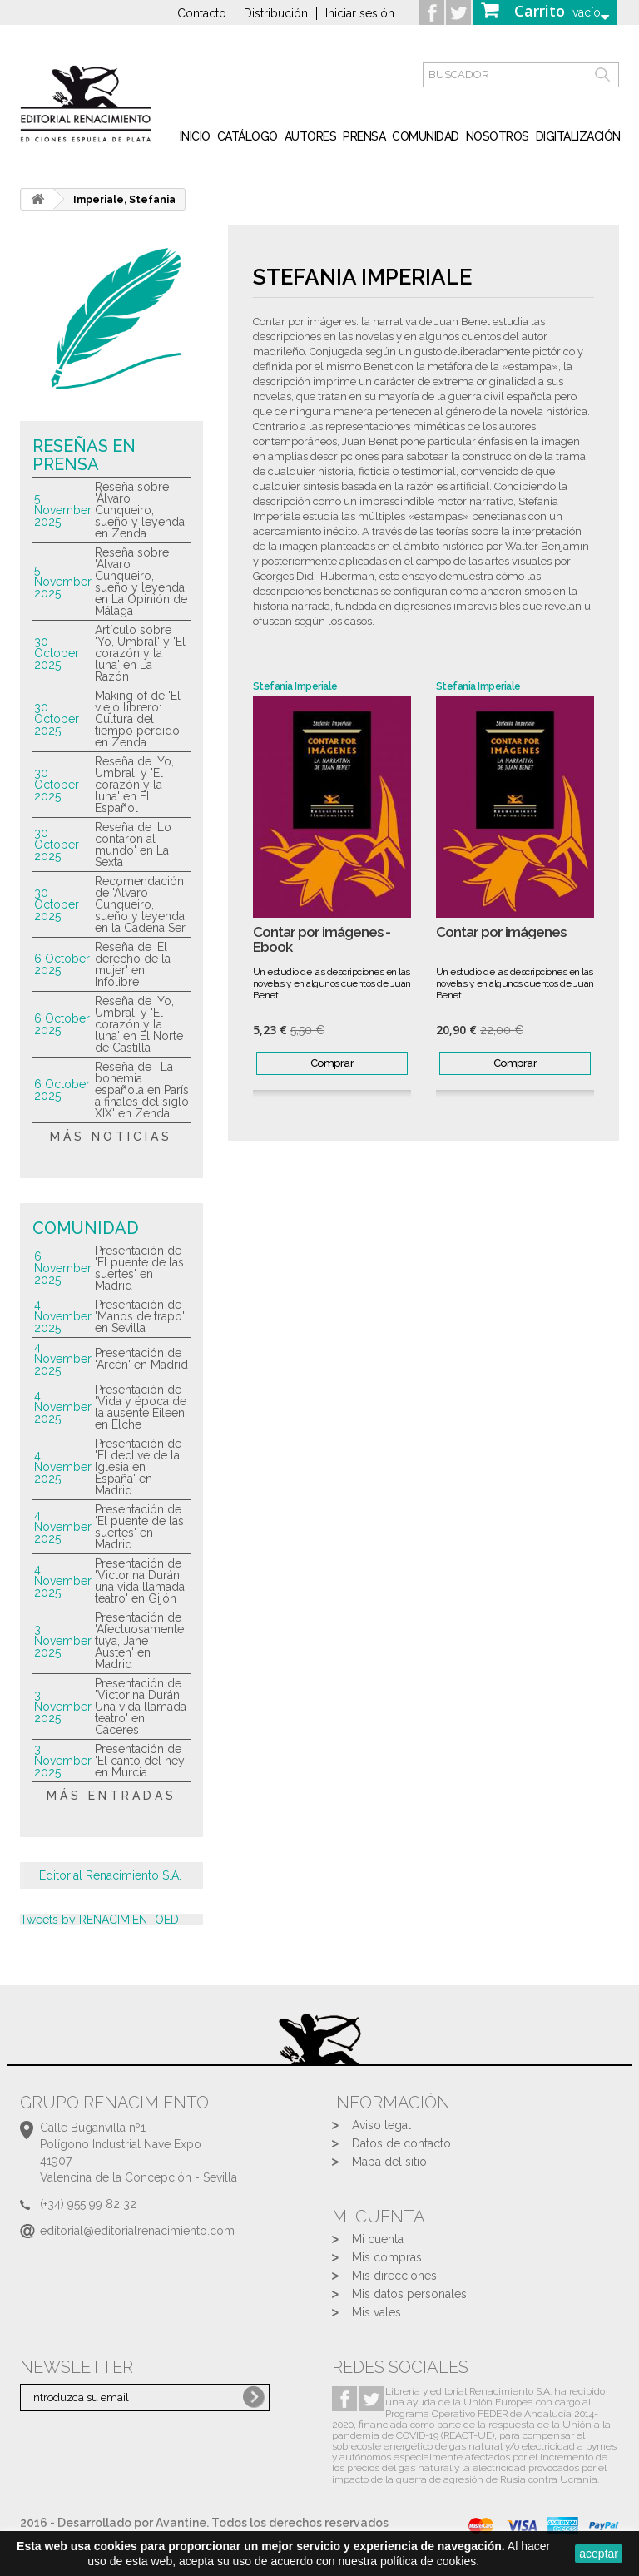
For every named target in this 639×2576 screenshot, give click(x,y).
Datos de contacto (401, 2143)
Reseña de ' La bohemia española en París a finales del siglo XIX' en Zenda (142, 1090)
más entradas (111, 1795)
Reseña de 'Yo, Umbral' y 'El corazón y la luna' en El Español (134, 785)
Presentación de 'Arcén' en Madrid (141, 1358)
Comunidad (425, 136)
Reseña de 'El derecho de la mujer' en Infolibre (133, 964)
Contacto (201, 13)
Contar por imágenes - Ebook (321, 939)
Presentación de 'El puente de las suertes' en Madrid (139, 1268)
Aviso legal (381, 2125)
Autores (311, 136)
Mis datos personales (409, 2294)
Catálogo (247, 136)
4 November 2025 (63, 1316)
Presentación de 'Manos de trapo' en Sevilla (140, 1316)
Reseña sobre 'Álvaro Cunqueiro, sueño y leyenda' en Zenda (141, 510)
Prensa (364, 136)
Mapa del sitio (389, 2161)
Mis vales (376, 2312)
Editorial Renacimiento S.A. (110, 1875)
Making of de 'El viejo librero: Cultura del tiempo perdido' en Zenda (138, 719)
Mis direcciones (394, 2275)
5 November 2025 (63, 510)
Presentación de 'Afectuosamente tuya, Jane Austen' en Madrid (139, 1641)
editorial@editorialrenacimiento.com (137, 2230)
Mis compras (387, 2257)
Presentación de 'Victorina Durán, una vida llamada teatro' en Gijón (140, 1581)
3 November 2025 (63, 1640)
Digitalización (578, 136)
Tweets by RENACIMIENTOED (99, 1919)
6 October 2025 (62, 964)
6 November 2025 (63, 1268)
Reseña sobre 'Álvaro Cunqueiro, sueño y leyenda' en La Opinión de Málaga (141, 581)
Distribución (276, 13)
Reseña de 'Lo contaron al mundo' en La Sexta (133, 844)
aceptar (598, 2553)
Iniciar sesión (359, 13)
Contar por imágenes (501, 932)
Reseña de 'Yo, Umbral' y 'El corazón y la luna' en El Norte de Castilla (139, 1024)
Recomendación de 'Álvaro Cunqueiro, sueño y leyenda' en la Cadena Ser (141, 904)
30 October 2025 (56, 653)
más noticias (111, 1136)
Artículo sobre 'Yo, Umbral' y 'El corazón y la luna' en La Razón (140, 653)
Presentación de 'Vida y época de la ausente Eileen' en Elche (141, 1407)
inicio (195, 136)
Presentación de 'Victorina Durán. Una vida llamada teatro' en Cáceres (140, 1706)
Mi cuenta (378, 2239)
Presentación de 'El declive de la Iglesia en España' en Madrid (138, 1467)
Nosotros (497, 136)
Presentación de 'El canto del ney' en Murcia (141, 1760)
